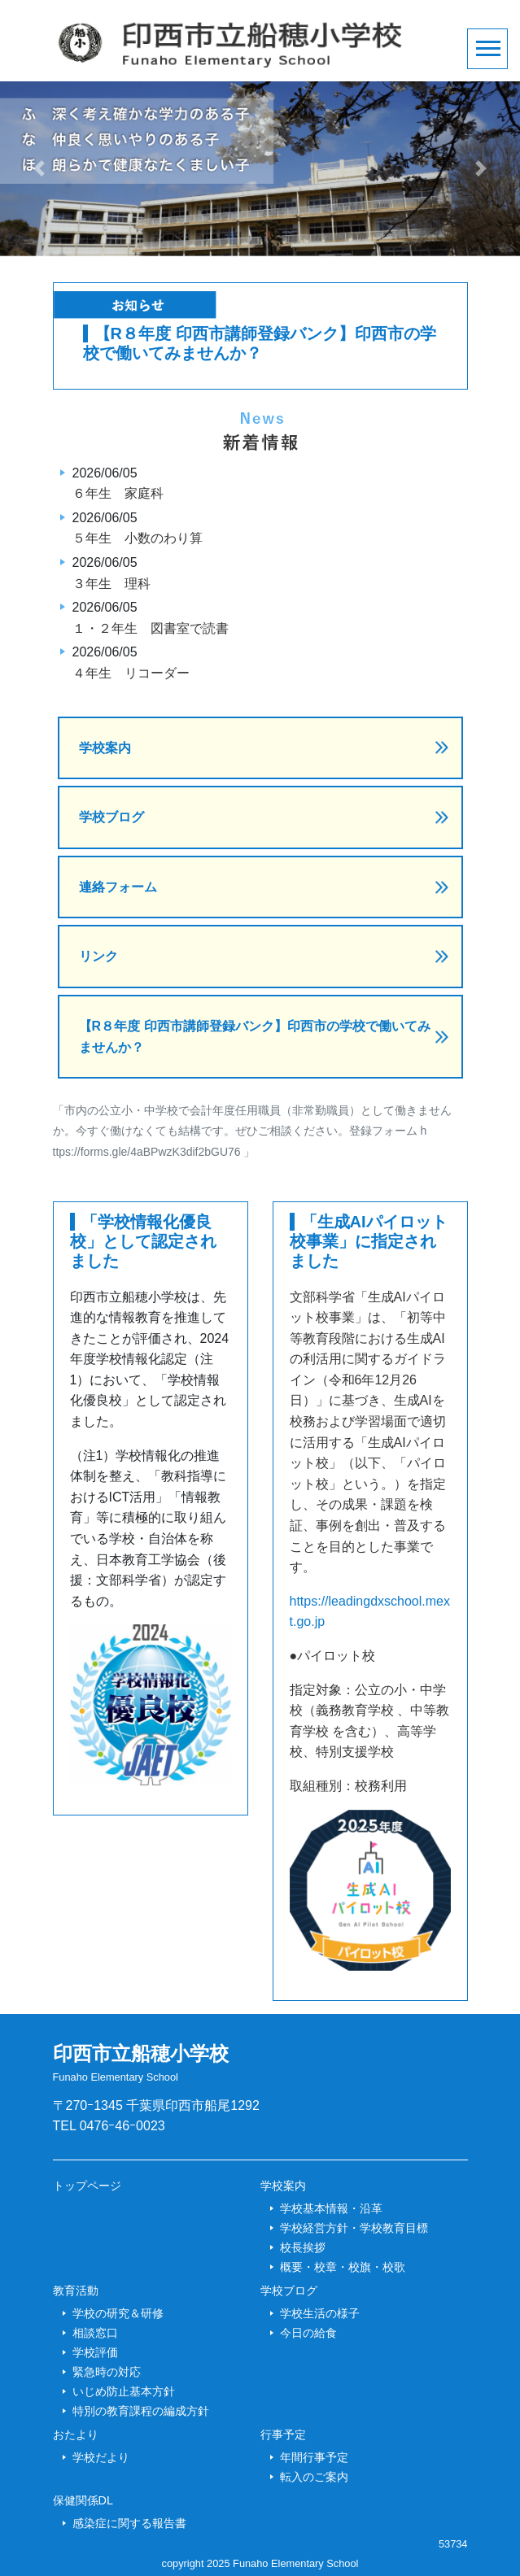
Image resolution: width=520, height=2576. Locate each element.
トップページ (87, 2185)
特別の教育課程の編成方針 (140, 2410)
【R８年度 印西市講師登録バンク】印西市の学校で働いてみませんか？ (254, 1036)
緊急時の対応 (106, 2371)
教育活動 (75, 2290)
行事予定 (283, 2434)
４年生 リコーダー (131, 673)
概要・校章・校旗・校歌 (342, 2266)
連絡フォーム (118, 887)
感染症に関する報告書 (129, 2523)
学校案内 (105, 748)
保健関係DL (83, 2500)
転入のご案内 (314, 2476)
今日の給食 (308, 2332)
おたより (75, 2434)
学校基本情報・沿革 (331, 2208)
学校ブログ (111, 817)
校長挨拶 (303, 2247)
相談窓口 (95, 2332)
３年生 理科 (111, 584)
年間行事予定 (314, 2457)
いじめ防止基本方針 (123, 2391)
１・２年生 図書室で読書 (150, 628)
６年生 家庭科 (118, 493)
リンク (98, 956)
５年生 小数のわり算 (137, 538)
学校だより (100, 2457)
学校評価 (95, 2352)
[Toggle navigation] (487, 48)
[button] (39, 168)
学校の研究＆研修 (118, 2313)
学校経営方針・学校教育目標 (354, 2227)
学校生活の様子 (320, 2313)
